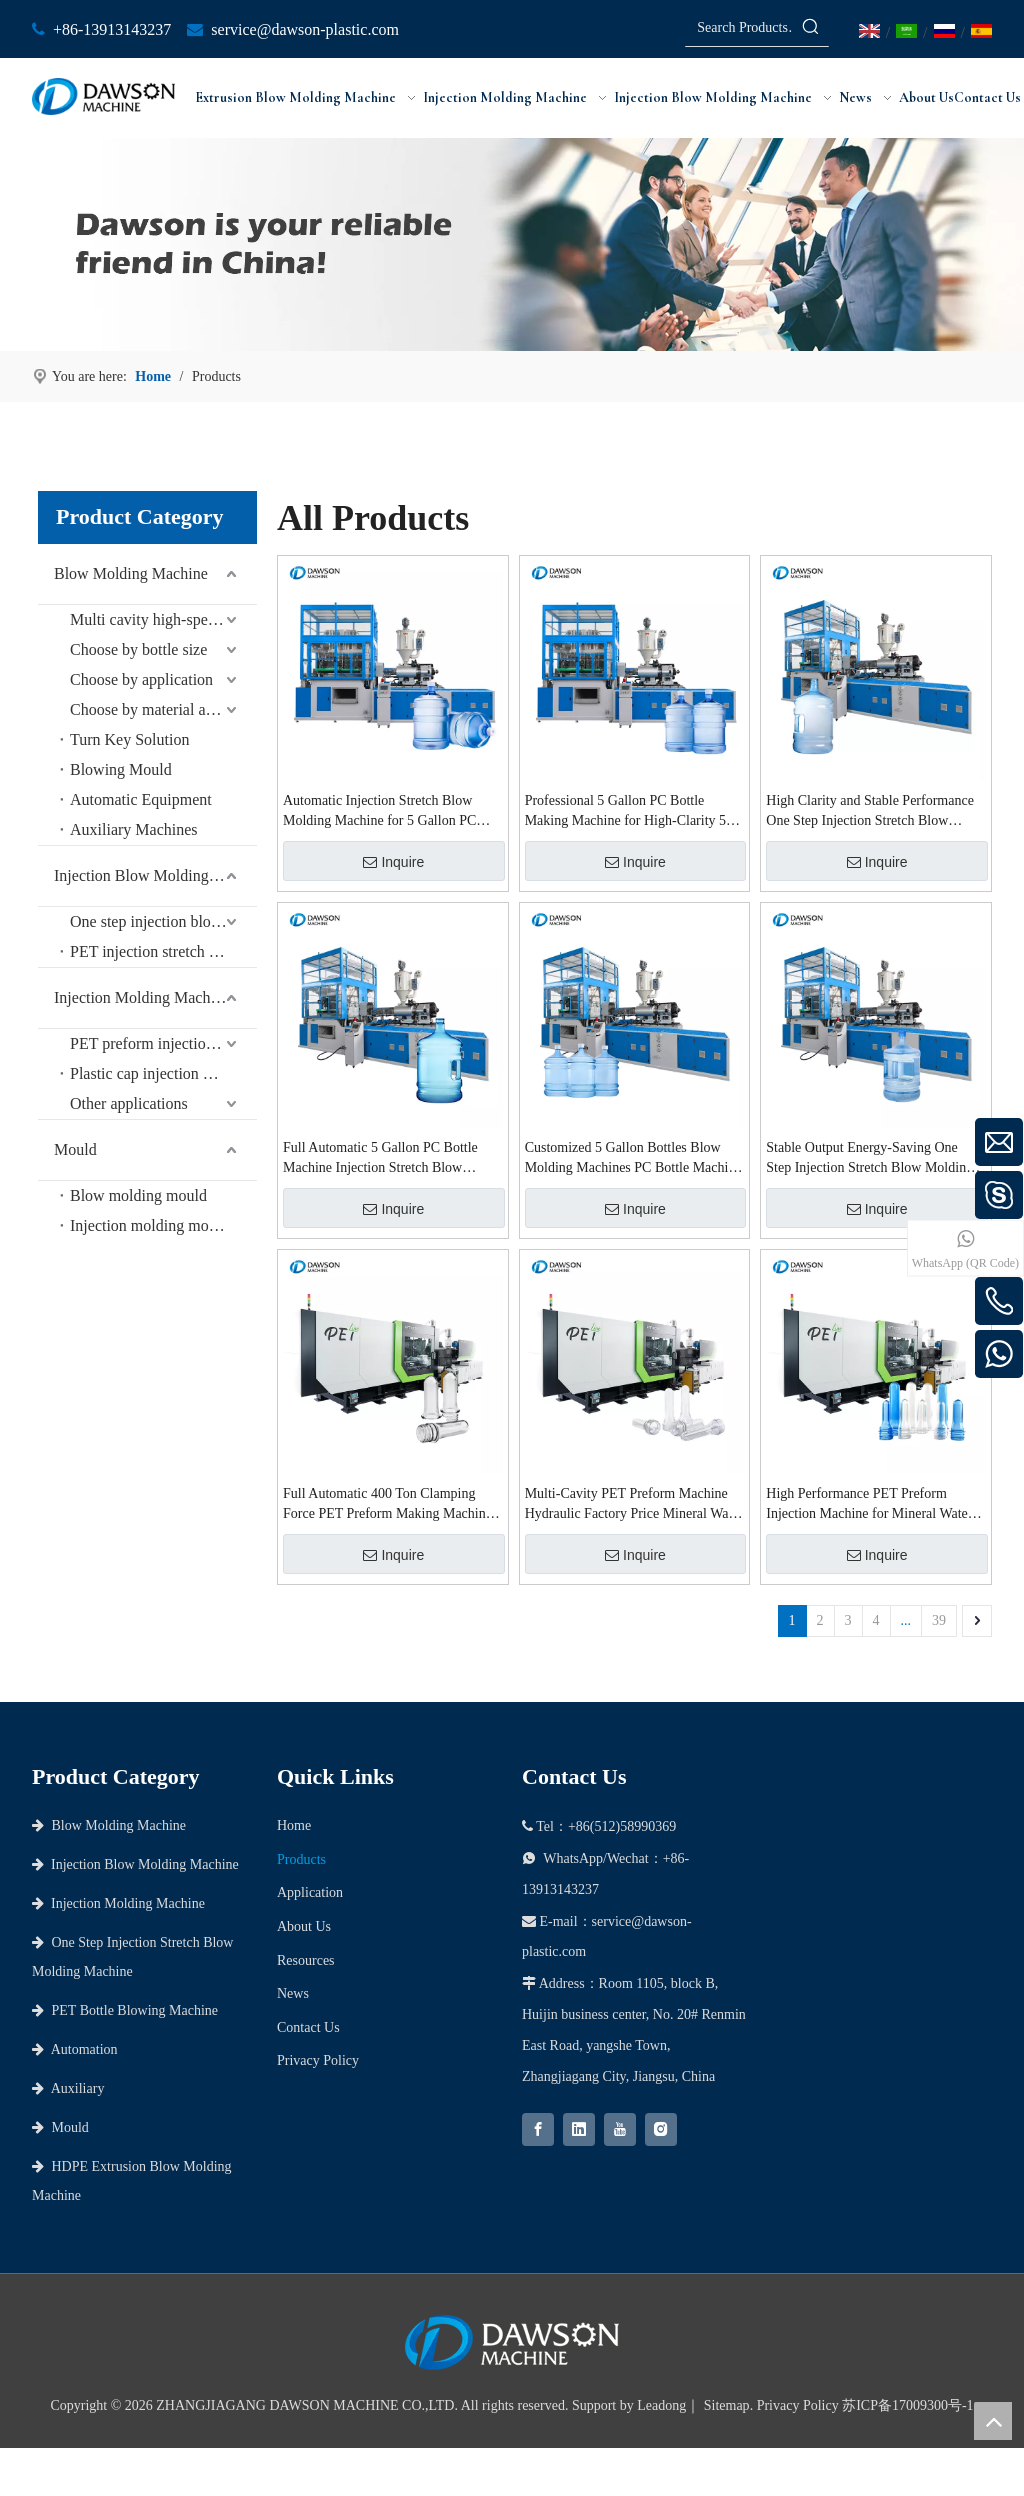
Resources (306, 1960)
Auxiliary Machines (134, 829)
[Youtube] (620, 2129)
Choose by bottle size (138, 649)
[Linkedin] (579, 2129)
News (293, 1993)
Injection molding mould (149, 1225)
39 (939, 1620)
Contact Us (308, 2027)
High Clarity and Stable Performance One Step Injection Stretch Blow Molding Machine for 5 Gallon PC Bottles (870, 812)
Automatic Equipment (141, 799)
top (993, 2421)
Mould (75, 1149)
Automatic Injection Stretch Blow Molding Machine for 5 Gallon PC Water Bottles (379, 812)
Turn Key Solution (129, 739)
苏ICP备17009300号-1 (907, 2405)
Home (294, 1825)
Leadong (661, 2405)
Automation (75, 2049)
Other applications (129, 1103)
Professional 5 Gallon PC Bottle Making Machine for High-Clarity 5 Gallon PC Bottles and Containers (625, 812)
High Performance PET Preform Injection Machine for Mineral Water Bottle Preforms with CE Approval (869, 1505)
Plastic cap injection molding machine (163, 1073)
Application (310, 1892)
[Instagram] (661, 2129)
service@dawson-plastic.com (305, 29)
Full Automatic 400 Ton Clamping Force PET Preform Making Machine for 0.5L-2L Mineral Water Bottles (387, 1505)
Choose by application (141, 679)
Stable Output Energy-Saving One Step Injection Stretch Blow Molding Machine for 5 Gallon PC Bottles (869, 1159)
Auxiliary (68, 2088)
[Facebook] (538, 2129)
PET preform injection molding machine (163, 1043)
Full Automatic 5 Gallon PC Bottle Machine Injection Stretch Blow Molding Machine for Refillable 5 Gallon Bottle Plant (380, 1159)
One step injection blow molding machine (163, 921)
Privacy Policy (318, 2060)
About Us (304, 1926)
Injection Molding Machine (142, 997)
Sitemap (727, 2405)
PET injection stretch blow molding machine (163, 951)
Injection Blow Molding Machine (155, 875)
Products (301, 1859)
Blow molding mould (138, 1195)
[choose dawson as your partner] (512, 244)
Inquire (393, 862)
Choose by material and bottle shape (163, 709)
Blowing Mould (121, 769)
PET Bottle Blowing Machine (125, 2010)
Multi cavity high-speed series (163, 619)
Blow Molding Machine (131, 573)
